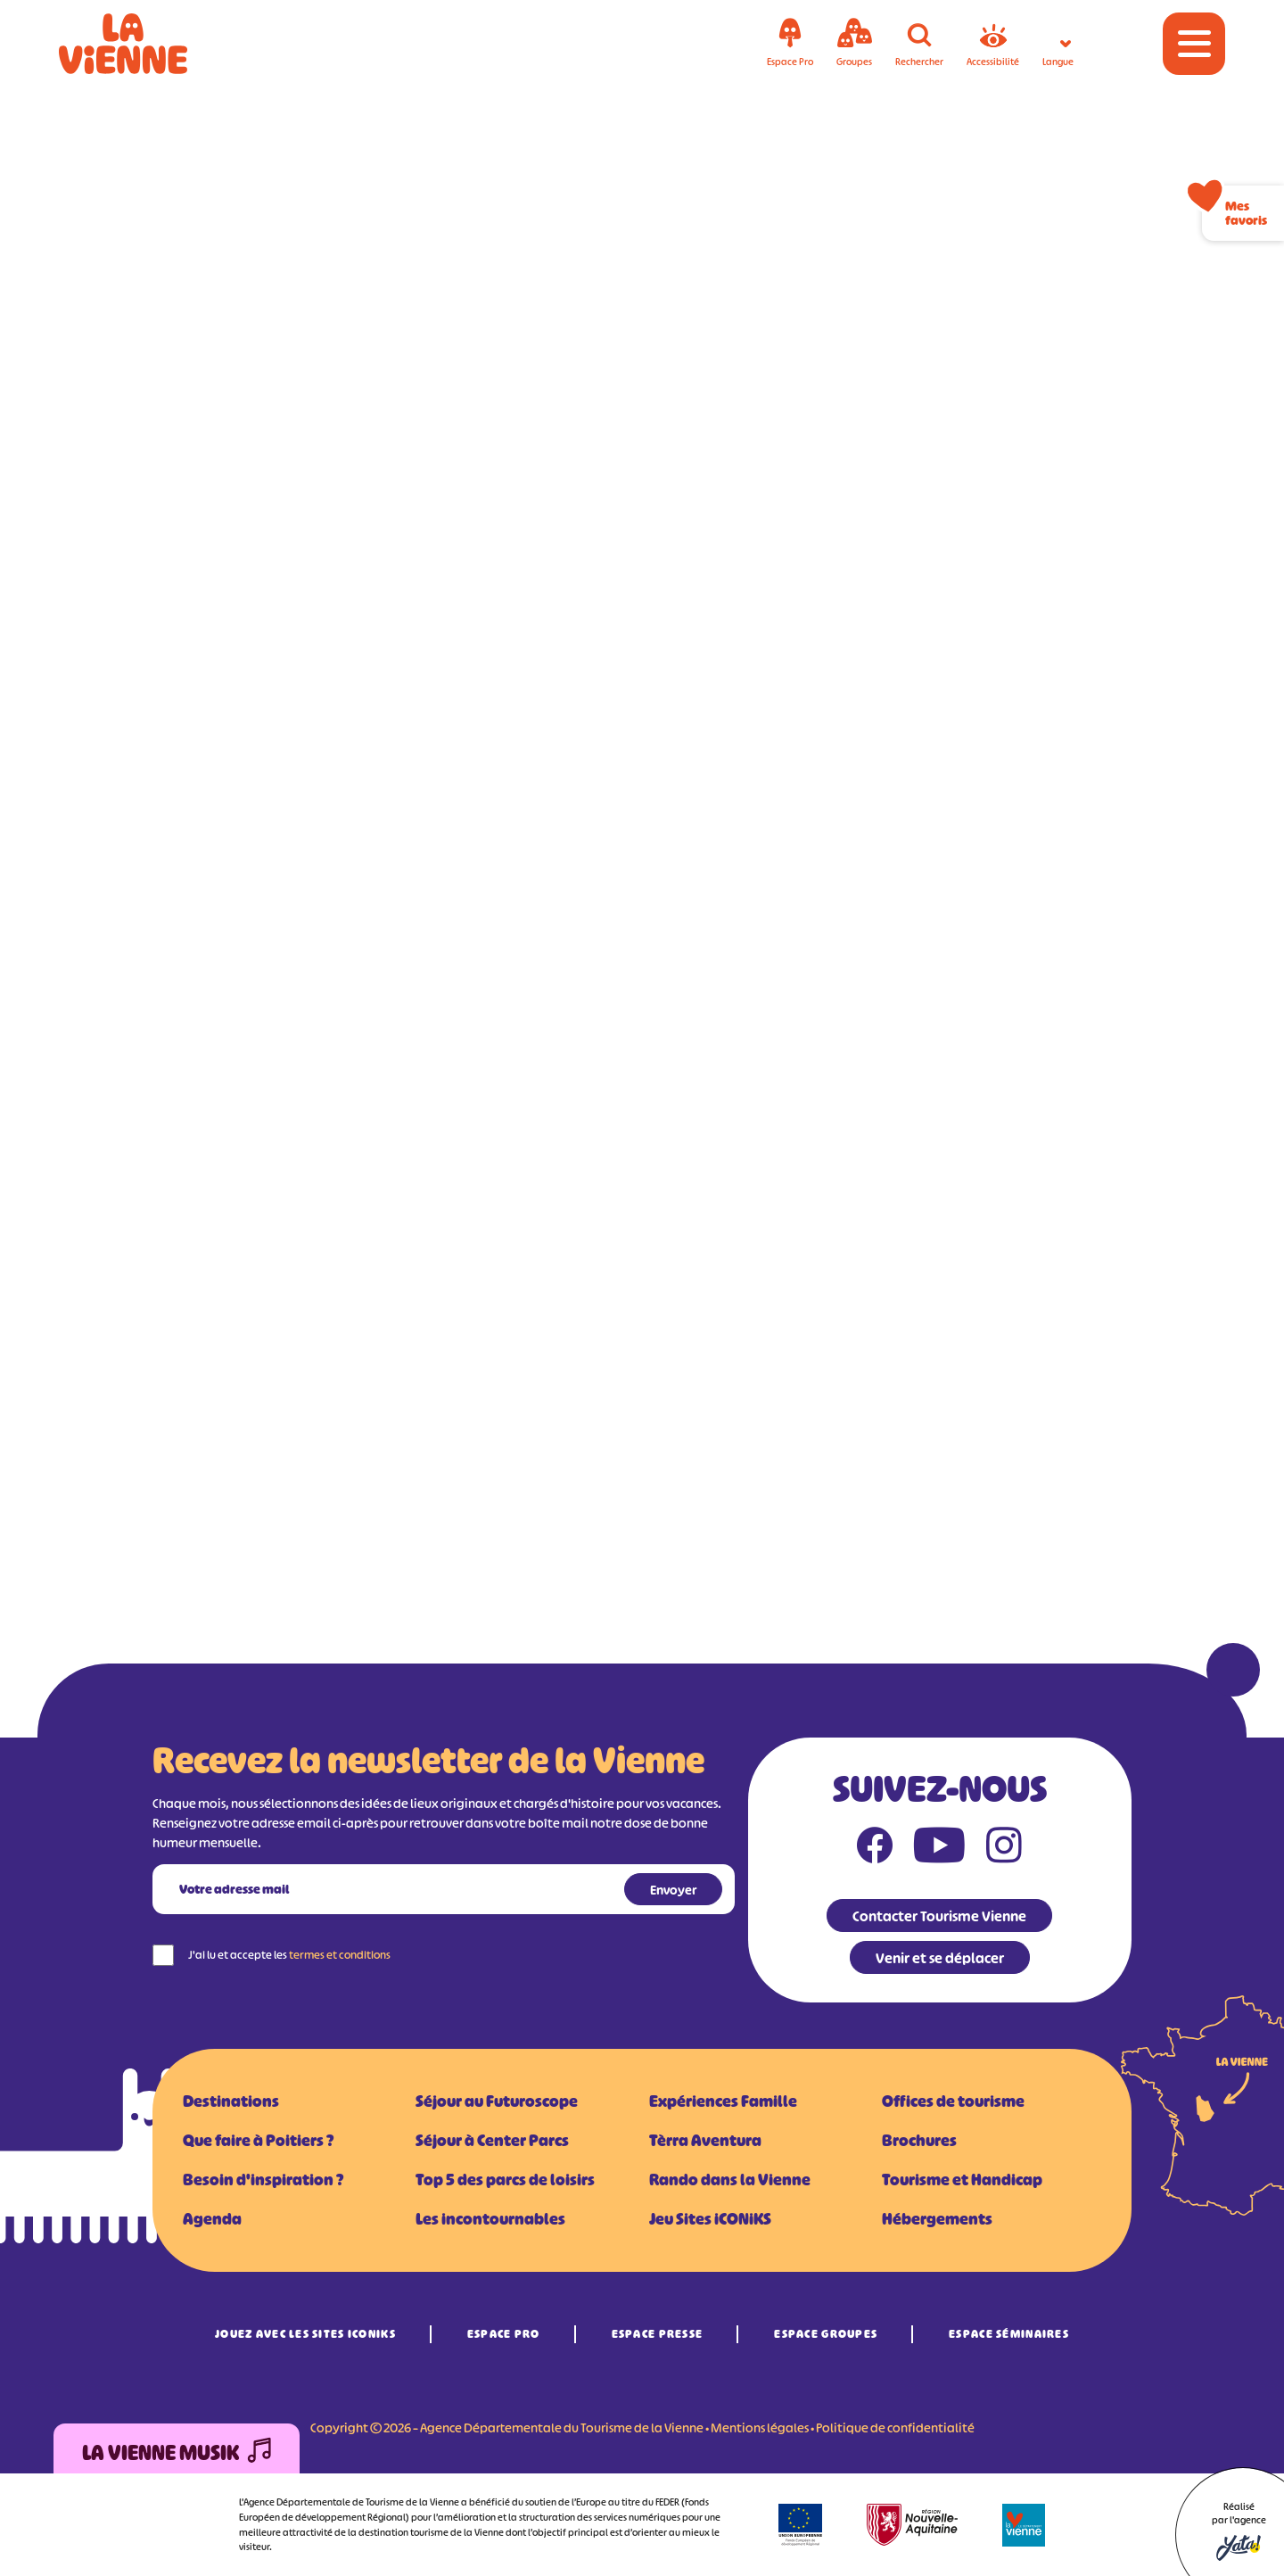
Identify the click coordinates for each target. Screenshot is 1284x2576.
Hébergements (937, 2219)
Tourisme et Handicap (962, 2180)
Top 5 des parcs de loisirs (505, 2180)
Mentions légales (760, 2427)
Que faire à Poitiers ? (258, 2140)
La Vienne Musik (176, 2453)
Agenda (212, 2219)
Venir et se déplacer (940, 1958)
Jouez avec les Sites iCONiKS (305, 2333)
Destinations (231, 2101)
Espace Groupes (825, 2333)
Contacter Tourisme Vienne (939, 1916)
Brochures (919, 2140)
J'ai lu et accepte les (289, 1954)
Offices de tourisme (953, 2101)
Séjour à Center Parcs (492, 2140)
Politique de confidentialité (895, 2427)
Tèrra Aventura (705, 2140)
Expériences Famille (723, 2101)
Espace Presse (658, 2333)
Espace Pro (503, 2333)
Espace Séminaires (1009, 2333)
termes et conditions (340, 1954)
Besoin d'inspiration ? (263, 2180)
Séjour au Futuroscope (497, 2101)
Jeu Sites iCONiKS (710, 2219)
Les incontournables (490, 2219)
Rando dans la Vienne (730, 2180)
